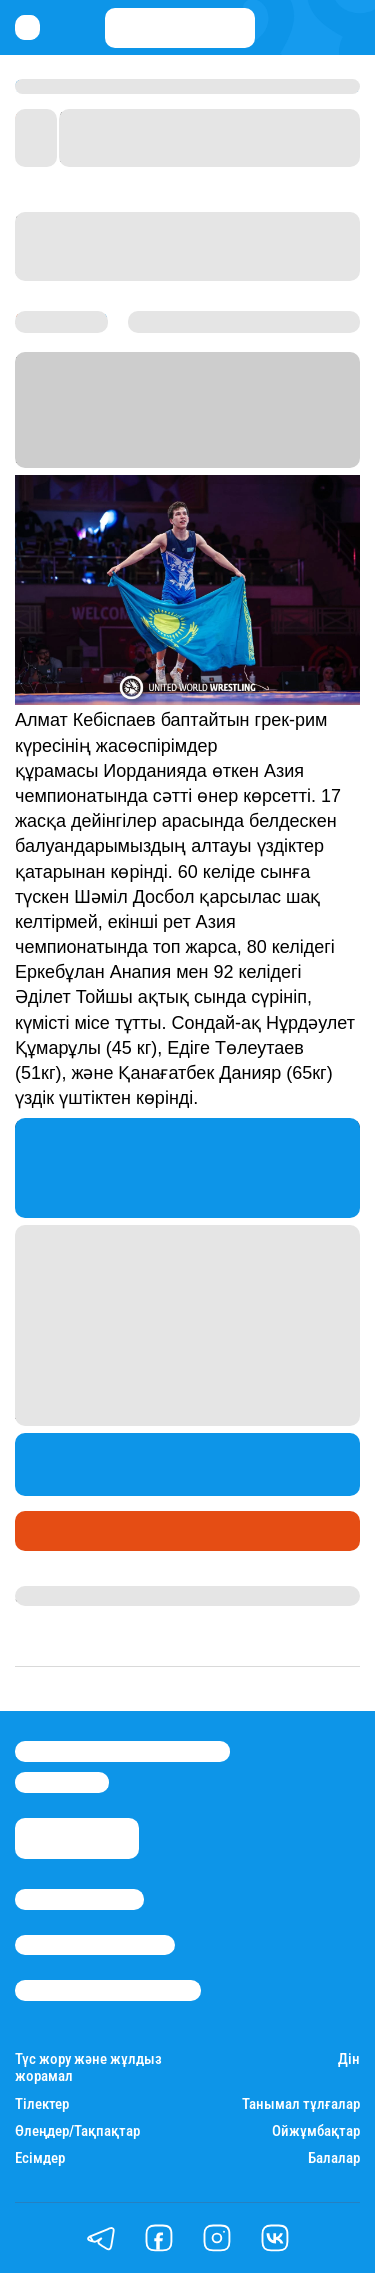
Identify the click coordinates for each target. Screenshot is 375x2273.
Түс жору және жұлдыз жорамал (88, 2068)
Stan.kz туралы (79, 1899)
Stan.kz (102, 433)
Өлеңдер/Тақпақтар (77, 2131)
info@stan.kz (62, 1782)
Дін (349, 2059)
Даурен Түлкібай (75, 1596)
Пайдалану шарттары (108, 1990)
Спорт (43, 1531)
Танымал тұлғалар (301, 2104)
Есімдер (40, 2158)
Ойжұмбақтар (316, 2131)
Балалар (334, 2158)
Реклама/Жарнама (95, 1945)
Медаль (107, 1531)
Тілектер (42, 2104)
